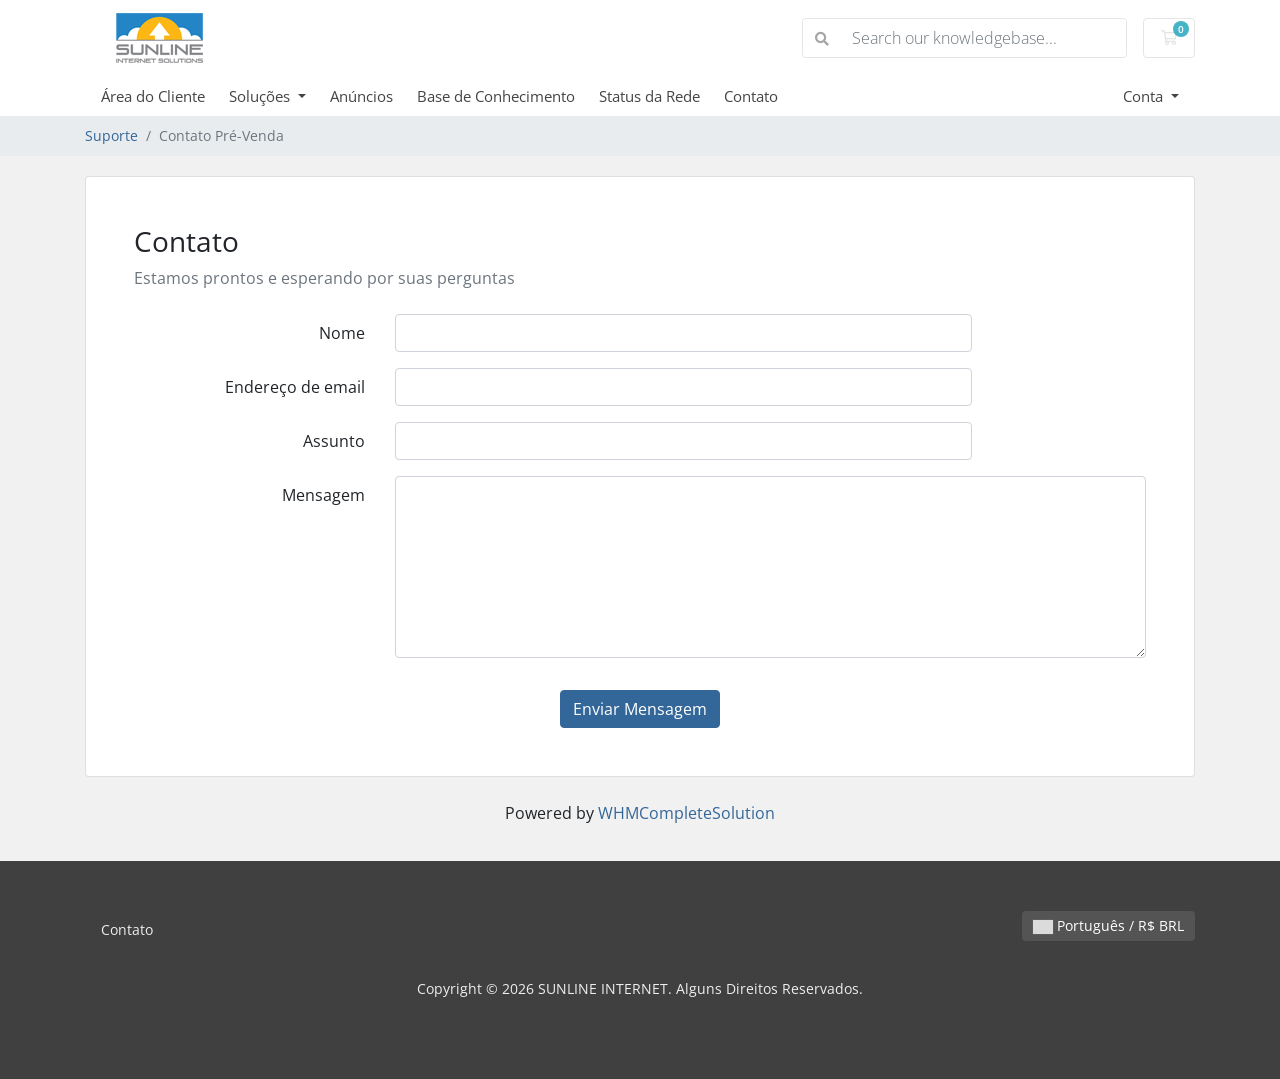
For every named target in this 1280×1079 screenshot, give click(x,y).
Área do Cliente (153, 96)
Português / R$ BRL (1108, 925)
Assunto (334, 441)
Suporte (111, 135)
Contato (751, 96)
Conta (1145, 96)
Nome (342, 333)
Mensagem (323, 495)
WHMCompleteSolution (686, 813)
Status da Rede (649, 96)
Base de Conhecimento (496, 96)
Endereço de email (295, 387)
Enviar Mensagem (640, 709)
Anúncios (361, 96)
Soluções (261, 96)
